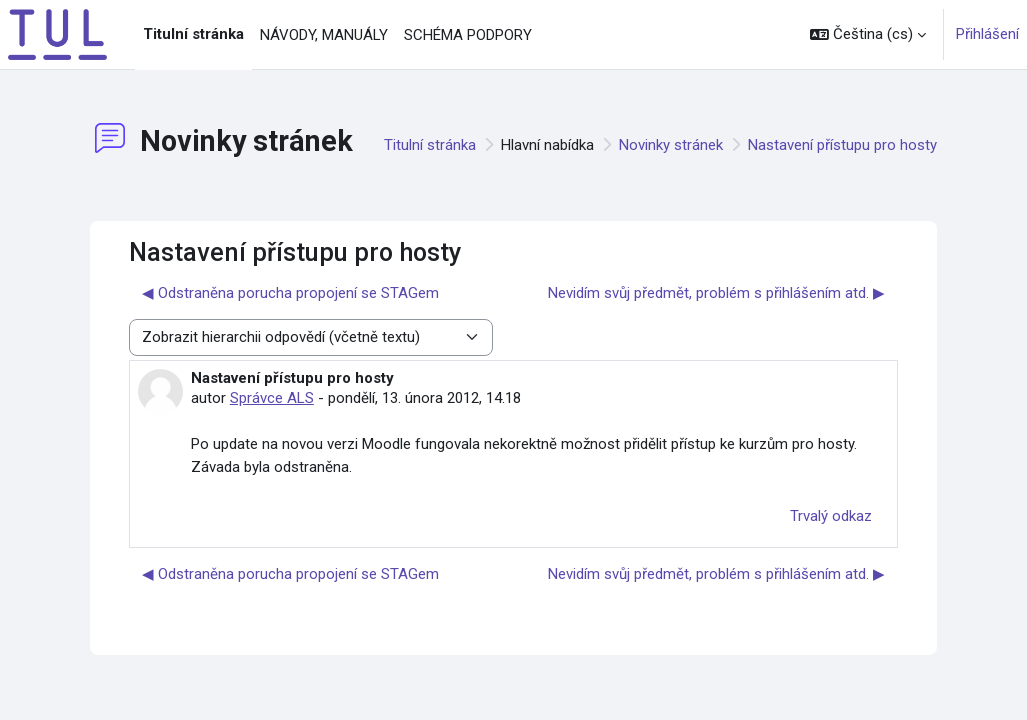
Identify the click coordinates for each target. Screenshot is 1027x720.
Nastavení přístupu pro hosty (842, 145)
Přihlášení (987, 34)
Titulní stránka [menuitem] (193, 34)
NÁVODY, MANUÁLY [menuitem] (324, 35)
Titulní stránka (430, 145)
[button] (868, 34)
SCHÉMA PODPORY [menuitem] (468, 35)
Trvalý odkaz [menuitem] (831, 516)
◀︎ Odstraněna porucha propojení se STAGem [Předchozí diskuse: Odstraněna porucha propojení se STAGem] (290, 293)
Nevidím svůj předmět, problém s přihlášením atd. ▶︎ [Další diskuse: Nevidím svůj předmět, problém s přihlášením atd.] (716, 293)
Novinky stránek (671, 145)
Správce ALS (272, 398)
